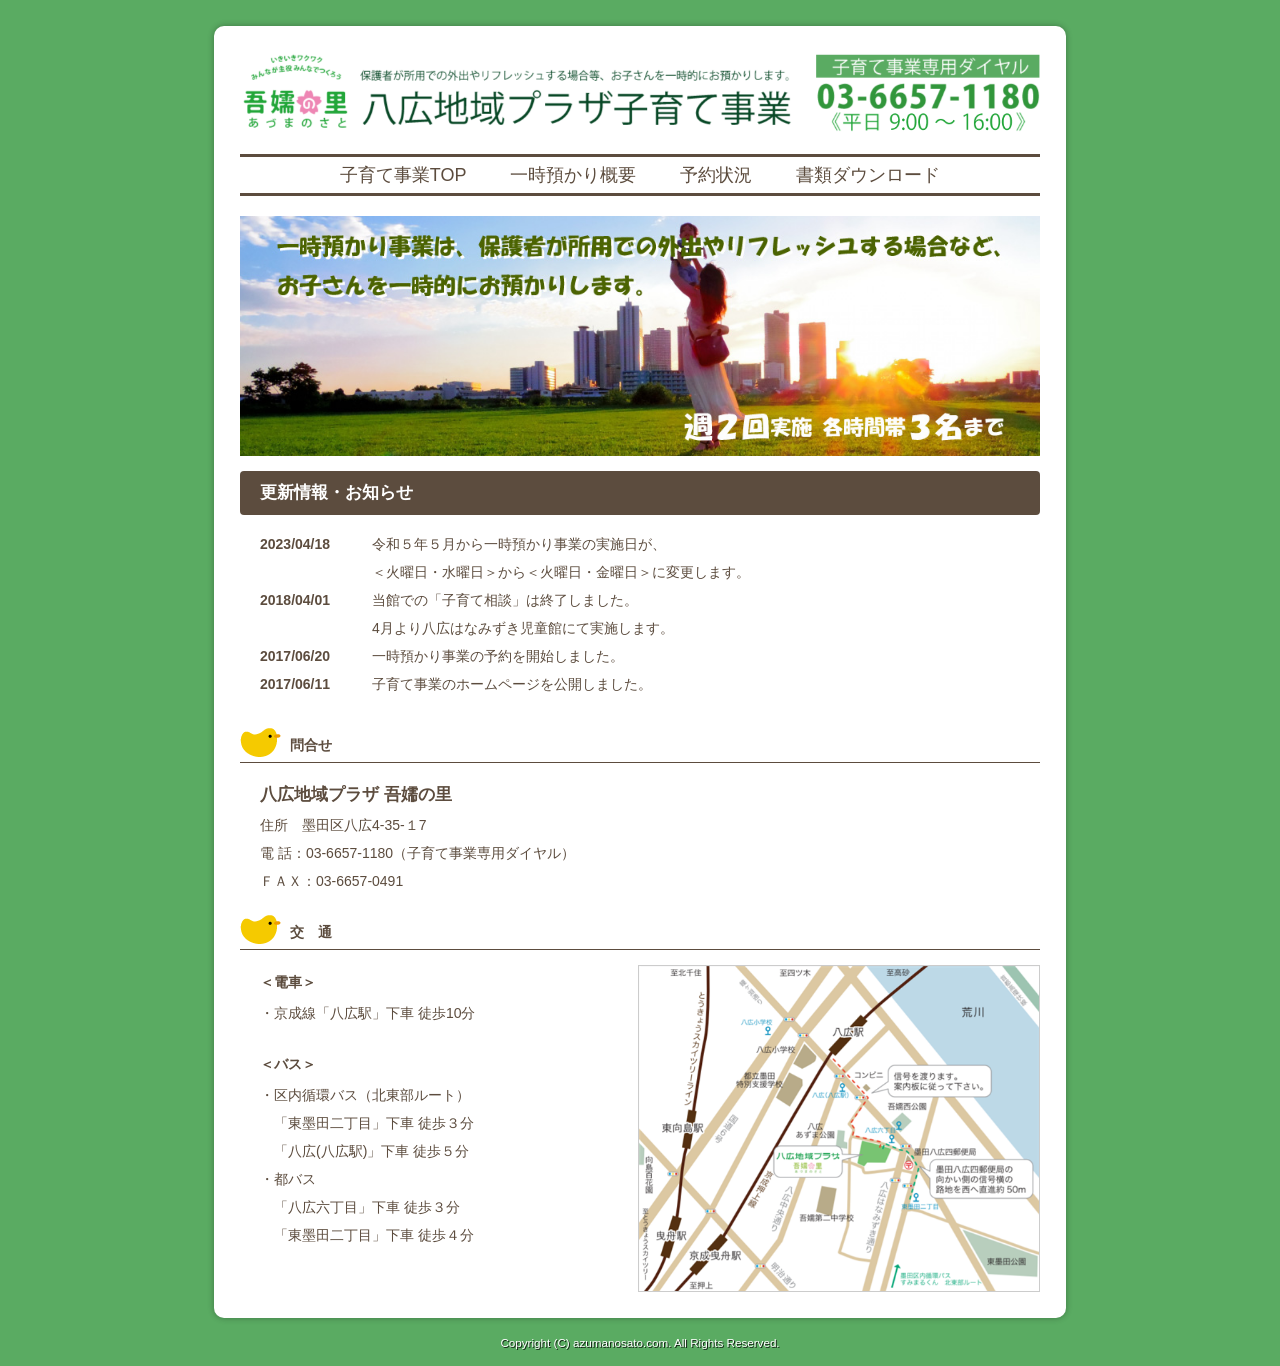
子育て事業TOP (403, 175)
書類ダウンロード (868, 175)
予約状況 (716, 175)
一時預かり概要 (573, 175)
